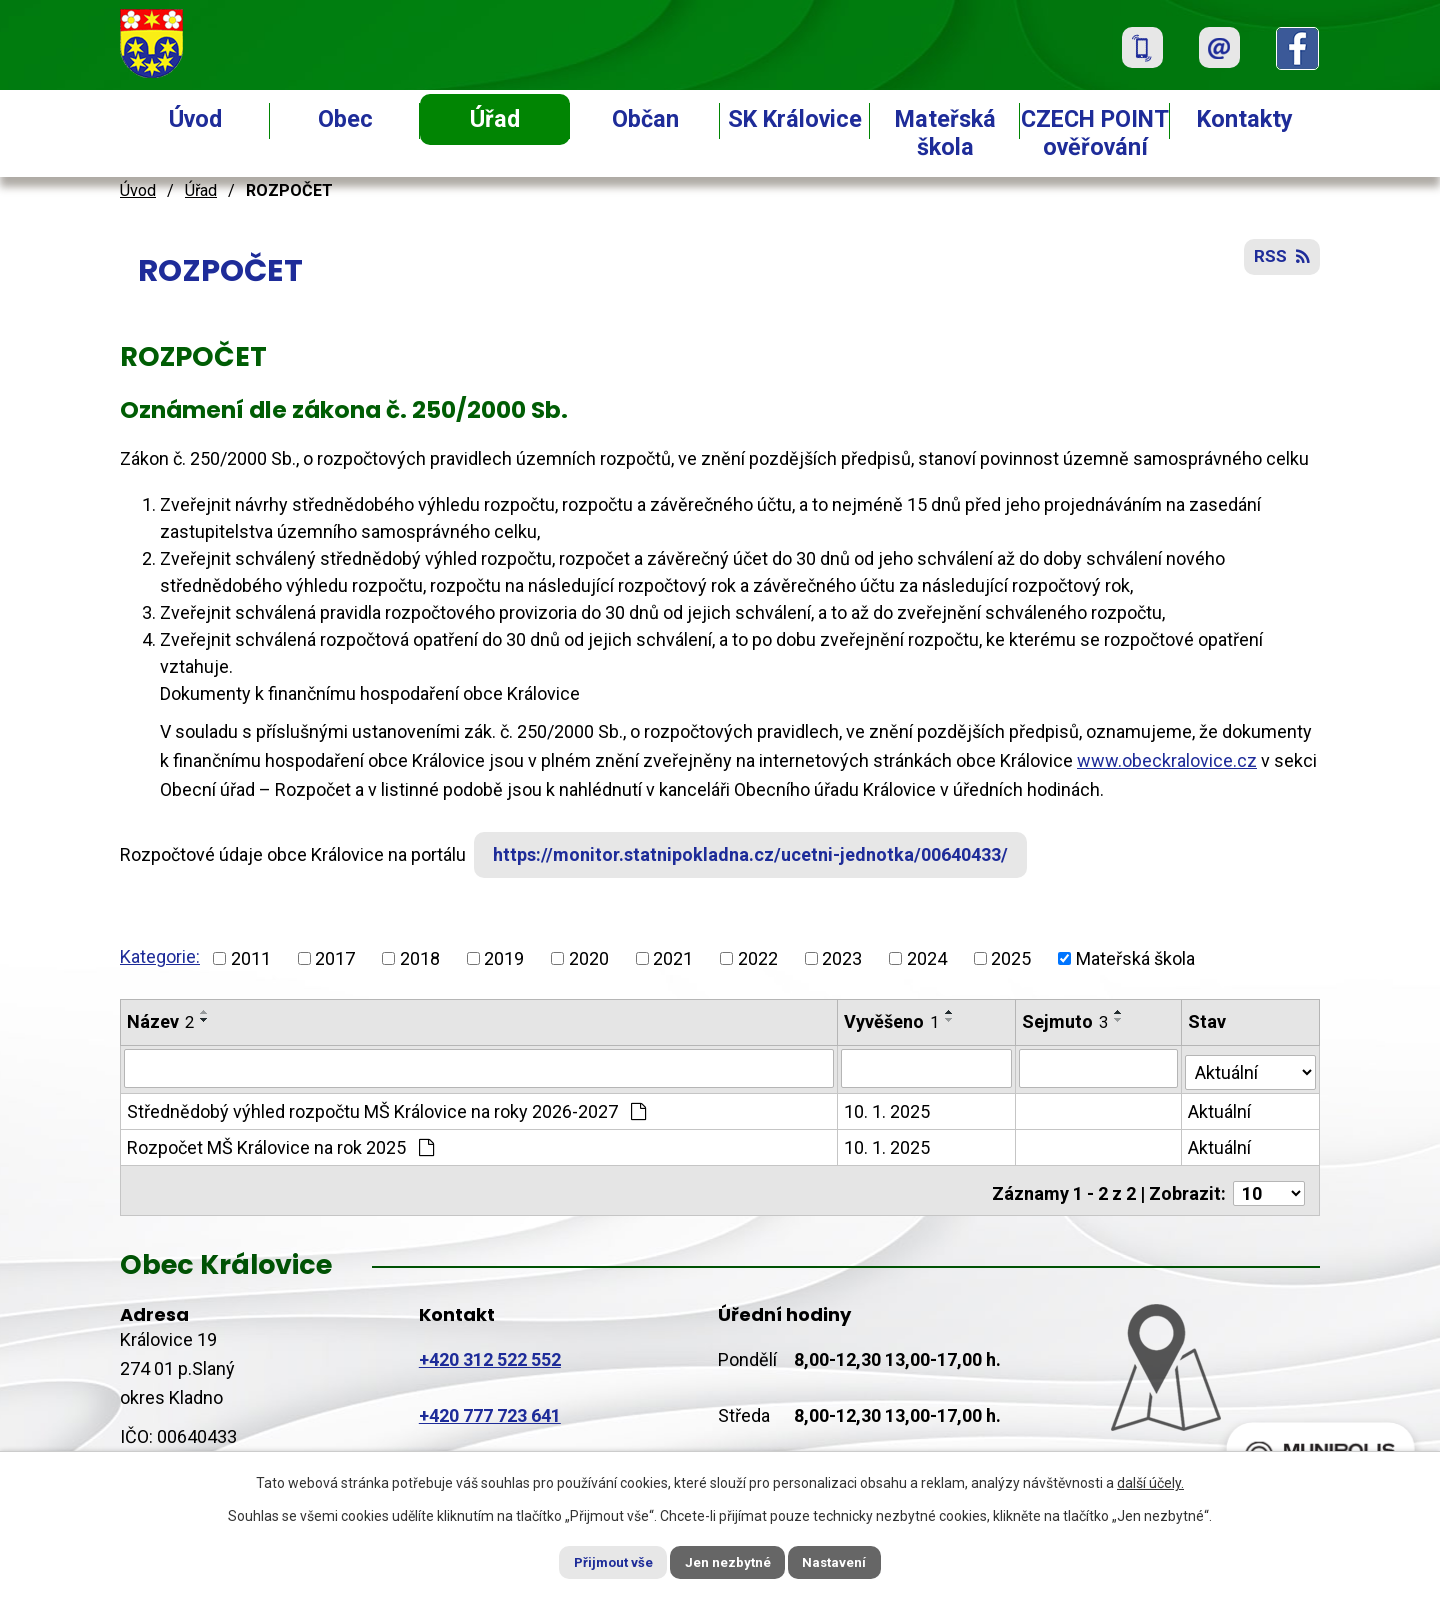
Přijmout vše (598, 1561)
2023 (842, 958)
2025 (1011, 958)
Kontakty (1245, 119)
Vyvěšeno (892, 1021)
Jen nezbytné (728, 1561)
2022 (758, 958)
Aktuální (1221, 1108)
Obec (345, 119)
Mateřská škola (945, 133)
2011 (251, 958)
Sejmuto (1067, 1021)
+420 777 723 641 (490, 1406)
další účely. (1150, 1481)
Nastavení (850, 1561)
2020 (589, 958)
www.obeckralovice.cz (1167, 760)
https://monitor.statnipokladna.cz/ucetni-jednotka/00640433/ (758, 854)
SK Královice (795, 119)
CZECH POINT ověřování (1095, 133)
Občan (645, 119)
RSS (1280, 262)
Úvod (195, 119)
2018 (420, 958)
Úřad (495, 119)
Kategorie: (160, 956)
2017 (335, 958)
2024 (927, 958)
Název (160, 1021)
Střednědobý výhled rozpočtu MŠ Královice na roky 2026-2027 (386, 1108)
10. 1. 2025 (888, 1108)
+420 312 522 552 (490, 1350)
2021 (673, 958)
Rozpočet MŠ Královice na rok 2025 (280, 1144)
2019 (504, 958)
